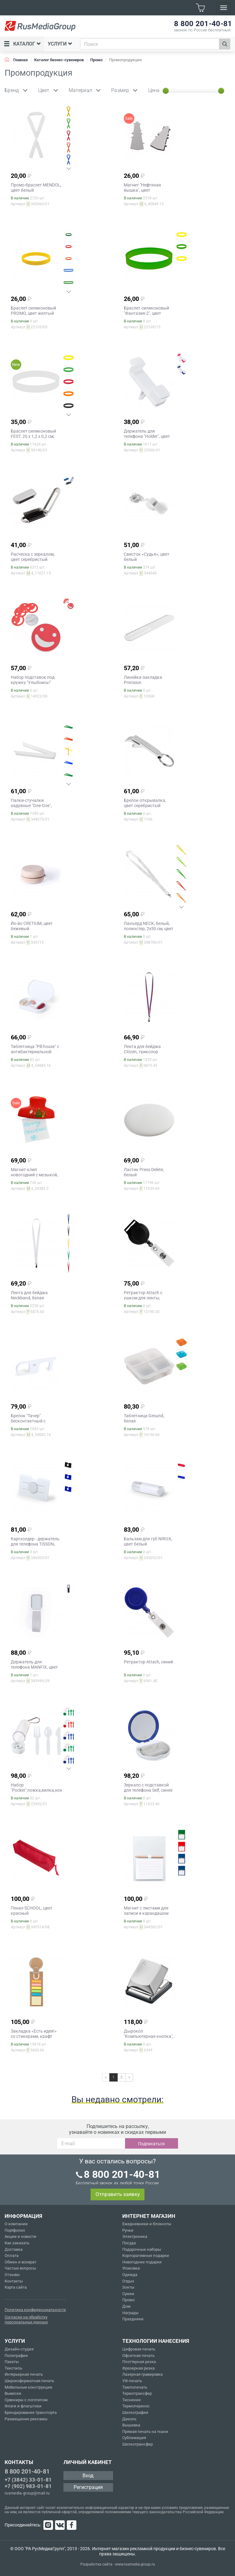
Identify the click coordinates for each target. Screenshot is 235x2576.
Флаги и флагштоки (23, 2406)
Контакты (14, 2281)
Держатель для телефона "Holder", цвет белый (147, 436)
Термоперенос (136, 2406)
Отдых (128, 2281)
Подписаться (151, 2143)
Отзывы (12, 2274)
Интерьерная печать (24, 2374)
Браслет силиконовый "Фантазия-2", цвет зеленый (146, 313)
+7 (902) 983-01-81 (28, 2486)
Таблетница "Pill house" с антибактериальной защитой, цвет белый (35, 1051)
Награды (130, 2312)
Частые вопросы (20, 2268)
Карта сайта (16, 2287)
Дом (126, 2306)
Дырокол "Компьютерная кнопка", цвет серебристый (148, 2036)
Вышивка (131, 2425)
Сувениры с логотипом (26, 2400)
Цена (154, 90)
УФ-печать (132, 2380)
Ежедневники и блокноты (146, 2224)
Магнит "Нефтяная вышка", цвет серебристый (142, 190)
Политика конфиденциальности (35, 2309)
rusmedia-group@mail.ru (27, 2493)
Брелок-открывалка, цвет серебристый (145, 803)
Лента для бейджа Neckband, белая (29, 1295)
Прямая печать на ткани (145, 2431)
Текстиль (13, 2368)
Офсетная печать (138, 2355)
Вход (88, 2475)
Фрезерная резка (138, 2368)
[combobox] (149, 44)
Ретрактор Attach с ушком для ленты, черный (143, 1298)
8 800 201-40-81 (27, 2471)
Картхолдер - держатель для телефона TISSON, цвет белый (35, 1544)
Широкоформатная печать (29, 2380)
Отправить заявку (117, 2194)
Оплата (11, 2255)
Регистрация (88, 2487)
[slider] (166, 91)
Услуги (60, 44)
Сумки (128, 2293)
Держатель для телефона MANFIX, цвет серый (34, 1667)
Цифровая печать (138, 2349)
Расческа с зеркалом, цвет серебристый (33, 557)
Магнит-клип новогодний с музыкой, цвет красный (34, 1174)
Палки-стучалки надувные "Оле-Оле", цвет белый (31, 805)
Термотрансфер (137, 2393)
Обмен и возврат (20, 2262)
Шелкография (135, 2412)
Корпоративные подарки (145, 2255)
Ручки (127, 2230)
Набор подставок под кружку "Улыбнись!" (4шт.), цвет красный (33, 682)
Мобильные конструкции (28, 2387)
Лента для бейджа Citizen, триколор (142, 1049)
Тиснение (131, 2400)
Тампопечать (134, 2387)
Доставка (13, 2249)
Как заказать (17, 2243)
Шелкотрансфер (137, 2444)
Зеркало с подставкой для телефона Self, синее (148, 1787)
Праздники (133, 2319)
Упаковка (131, 2268)
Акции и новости (20, 2236)
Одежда (129, 2274)
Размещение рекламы (26, 2419)
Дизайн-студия (19, 2349)
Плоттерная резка (139, 2361)
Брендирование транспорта (31, 2412)
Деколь (129, 2419)
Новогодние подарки (142, 2262)
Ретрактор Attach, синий (148, 1661)
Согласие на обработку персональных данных (26, 2319)
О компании (16, 2224)
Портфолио (15, 2230)
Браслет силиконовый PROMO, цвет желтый (33, 311)
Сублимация (134, 2437)
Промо (128, 2300)
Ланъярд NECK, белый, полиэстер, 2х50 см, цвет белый (148, 928)
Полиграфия (16, 2355)
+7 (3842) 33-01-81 (28, 2480)
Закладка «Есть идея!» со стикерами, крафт (34, 2034)
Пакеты (12, 2361)
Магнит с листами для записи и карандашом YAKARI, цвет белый (146, 1913)
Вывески (13, 2393)
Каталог (22, 44)
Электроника (134, 2236)
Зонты (128, 2287)
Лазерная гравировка (142, 2374)
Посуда (129, 2243)
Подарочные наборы (141, 2249)
